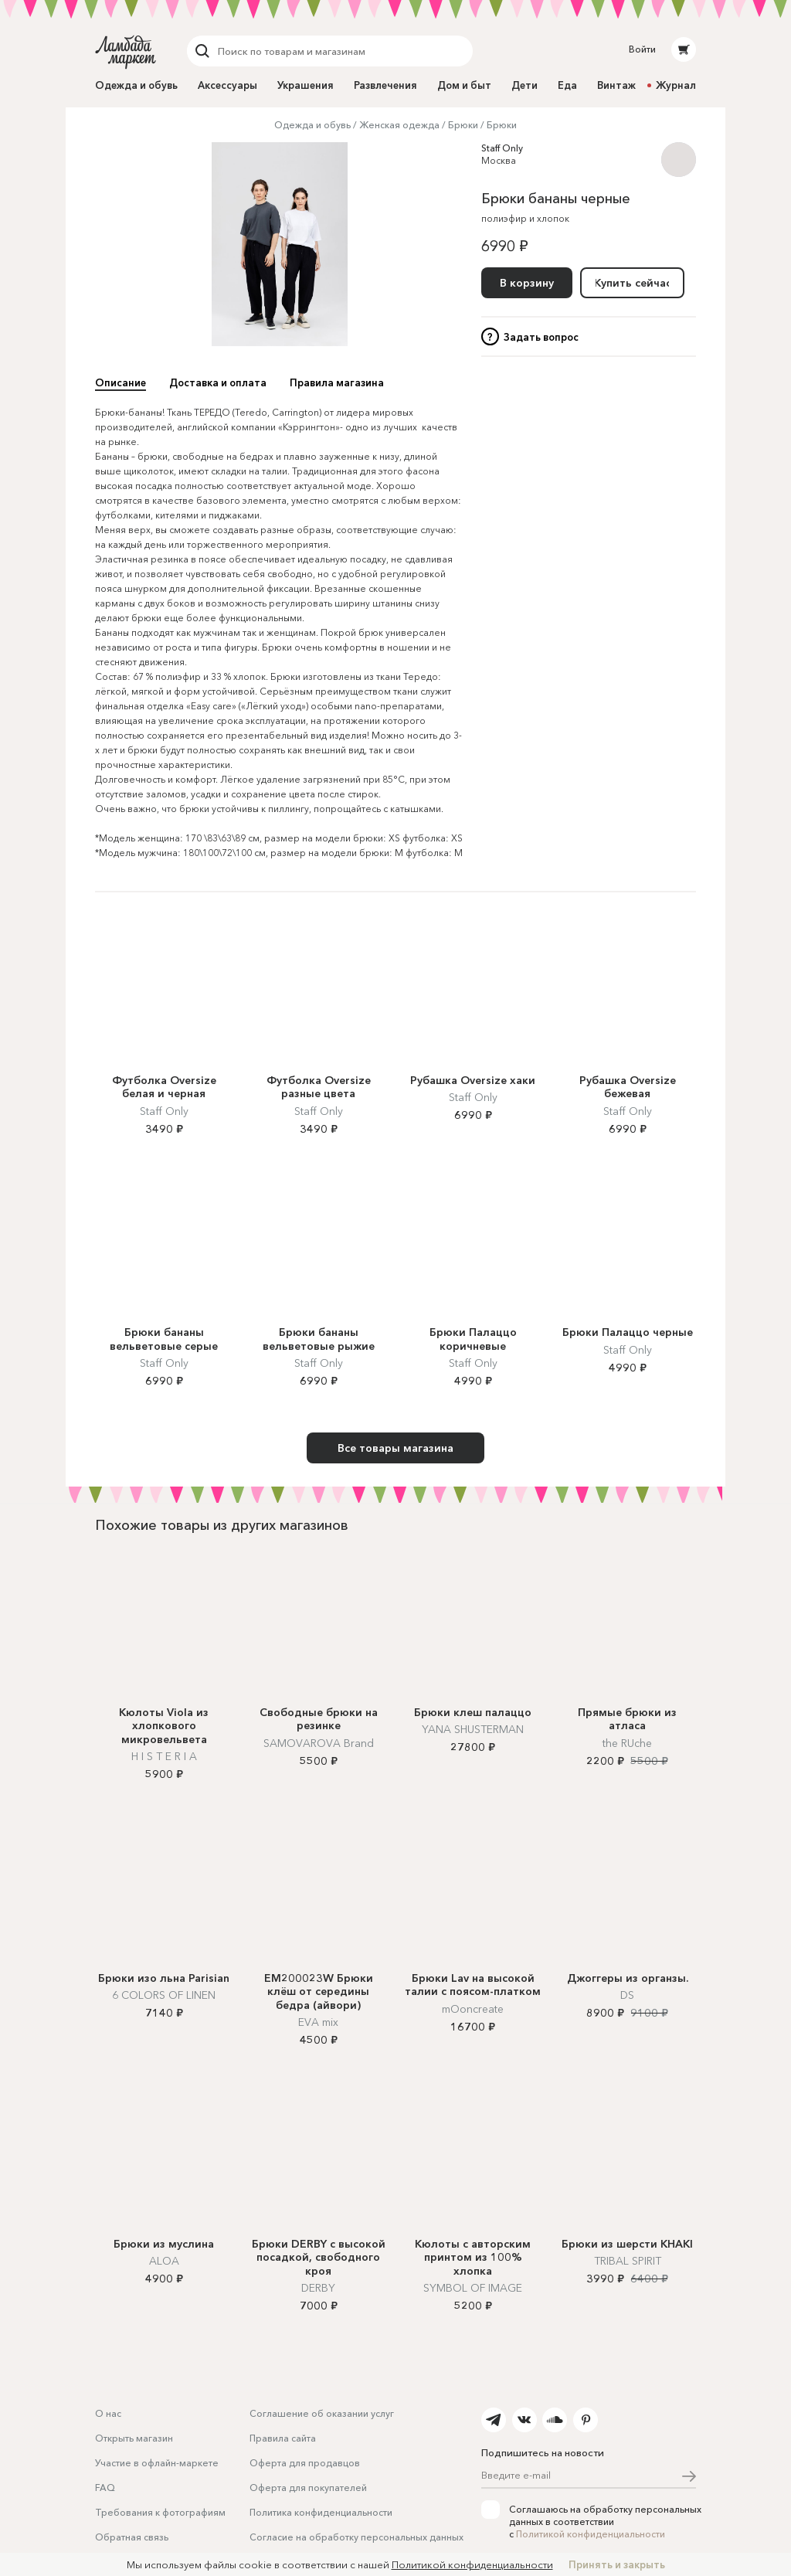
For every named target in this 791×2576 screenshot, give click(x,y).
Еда (567, 85)
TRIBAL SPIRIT (627, 2261)
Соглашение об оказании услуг (322, 2413)
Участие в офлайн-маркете (157, 2463)
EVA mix (318, 2022)
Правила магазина (337, 382)
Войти (642, 49)
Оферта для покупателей (308, 2487)
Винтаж (616, 85)
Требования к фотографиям (160, 2512)
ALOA (164, 2261)
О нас (108, 2413)
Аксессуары (227, 85)
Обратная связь (131, 2537)
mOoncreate (473, 2009)
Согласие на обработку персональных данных (356, 2537)
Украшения (305, 85)
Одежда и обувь (136, 85)
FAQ (105, 2487)
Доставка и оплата (217, 382)
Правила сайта (283, 2438)
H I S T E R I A (164, 1756)
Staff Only (502, 148)
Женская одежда (399, 125)
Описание (120, 382)
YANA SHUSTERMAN (473, 1729)
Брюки (463, 125)
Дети (524, 85)
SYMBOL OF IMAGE (472, 2288)
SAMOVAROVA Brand (318, 1743)
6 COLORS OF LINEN (164, 1995)
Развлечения (385, 85)
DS (627, 1995)
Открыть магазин (134, 2438)
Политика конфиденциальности (321, 2512)
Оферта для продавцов (305, 2463)
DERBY (318, 2288)
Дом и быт (464, 85)
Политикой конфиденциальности (590, 2534)
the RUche (627, 1743)
